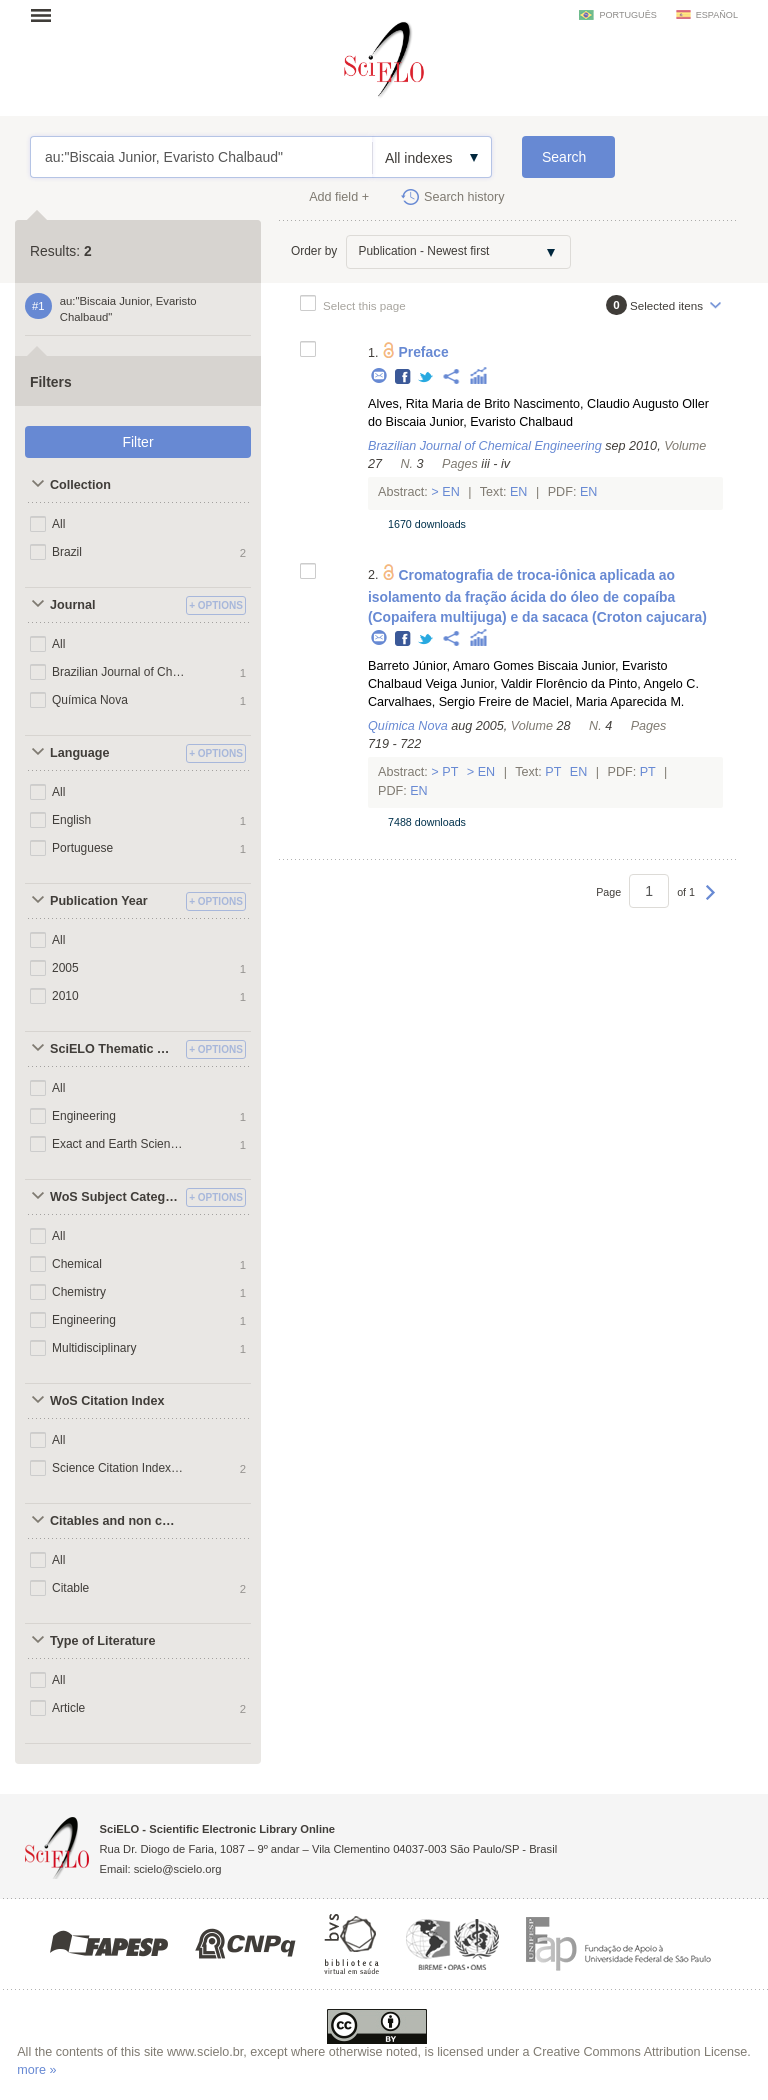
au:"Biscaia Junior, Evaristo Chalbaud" (201, 157)
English (71, 820)
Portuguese (82, 848)
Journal (73, 605)
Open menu (47, 15)
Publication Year (99, 901)
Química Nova (90, 700)
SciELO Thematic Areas (115, 1049)
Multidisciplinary (94, 1348)
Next (710, 902)
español (717, 15)
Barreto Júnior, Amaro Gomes (451, 666)
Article (68, 1708)
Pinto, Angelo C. (654, 684)
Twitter (426, 377)
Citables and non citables (115, 1521)
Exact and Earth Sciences (118, 1144)
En (451, 492)
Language (79, 753)
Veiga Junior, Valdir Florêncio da (515, 684)
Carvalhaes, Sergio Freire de (448, 702)
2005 (65, 968)
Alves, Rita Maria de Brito (439, 404)
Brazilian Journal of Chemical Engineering (118, 672)
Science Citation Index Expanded (118, 1468)
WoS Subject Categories (115, 1197)
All (58, 524)
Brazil (67, 552)
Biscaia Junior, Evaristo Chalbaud (480, 422)
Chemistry (79, 1292)
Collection (80, 485)
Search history (464, 197)
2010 (65, 996)
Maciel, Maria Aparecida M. (608, 702)
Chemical (77, 1264)
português (627, 15)
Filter (137, 442)
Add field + (339, 197)
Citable (70, 1588)
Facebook (403, 377)
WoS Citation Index (107, 1401)
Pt (450, 772)
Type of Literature (102, 1641)
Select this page (364, 305)
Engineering (84, 1116)
